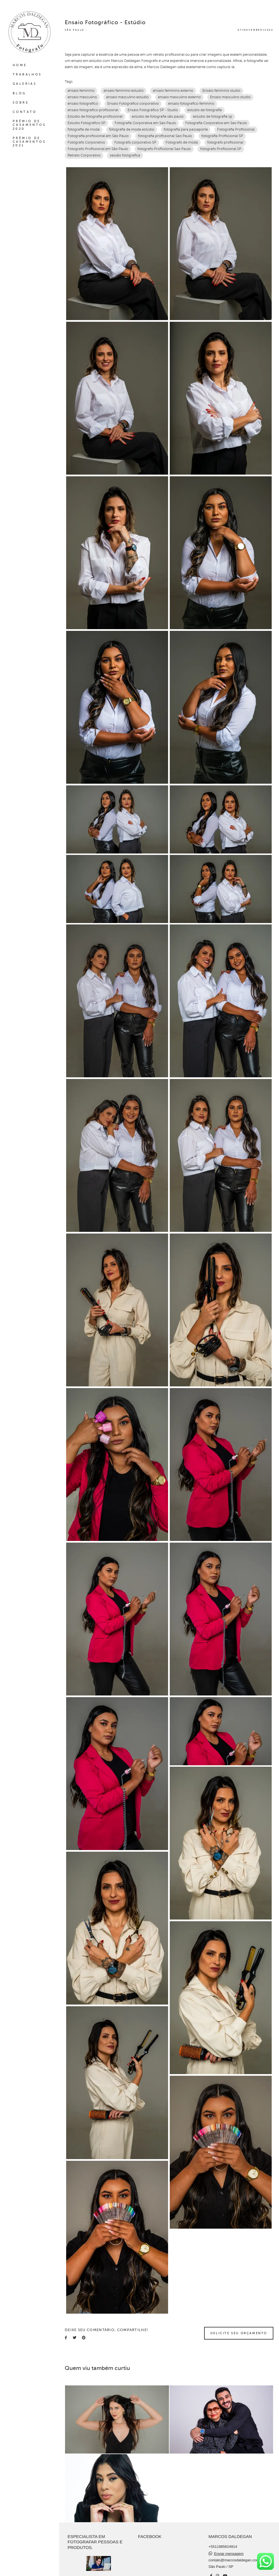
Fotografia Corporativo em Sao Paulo (216, 123)
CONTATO (25, 112)
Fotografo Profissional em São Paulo (98, 149)
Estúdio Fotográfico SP (86, 123)
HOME (20, 65)
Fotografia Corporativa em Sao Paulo (145, 123)
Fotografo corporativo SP (135, 142)
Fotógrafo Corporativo (86, 142)
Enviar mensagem (229, 2555)
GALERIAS (25, 84)
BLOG (19, 93)
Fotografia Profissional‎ (236, 129)
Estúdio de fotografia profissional (95, 117)
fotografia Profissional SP (222, 136)
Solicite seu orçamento (238, 2333)
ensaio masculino (82, 97)
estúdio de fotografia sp (212, 117)
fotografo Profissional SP (220, 149)
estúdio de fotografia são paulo (158, 117)
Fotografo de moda (182, 142)
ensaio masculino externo (179, 97)
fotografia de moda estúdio (131, 129)
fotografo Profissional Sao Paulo (164, 149)
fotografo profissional (225, 142)
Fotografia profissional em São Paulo (98, 136)
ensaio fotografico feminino (191, 104)
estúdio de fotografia (204, 110)
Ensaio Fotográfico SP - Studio (153, 110)
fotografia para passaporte (186, 129)
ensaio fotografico (83, 104)
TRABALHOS (27, 74)
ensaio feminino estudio (124, 91)
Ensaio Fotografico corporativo (133, 104)
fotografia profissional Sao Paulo (165, 136)
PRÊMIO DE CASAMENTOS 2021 (29, 141)
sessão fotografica (125, 155)
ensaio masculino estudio (127, 97)
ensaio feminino (81, 91)
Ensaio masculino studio (230, 97)
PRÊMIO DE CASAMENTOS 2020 (29, 124)
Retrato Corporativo (84, 155)
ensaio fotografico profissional (93, 110)
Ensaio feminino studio (221, 91)
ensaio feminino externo (173, 91)
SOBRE (21, 102)
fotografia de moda (84, 129)
